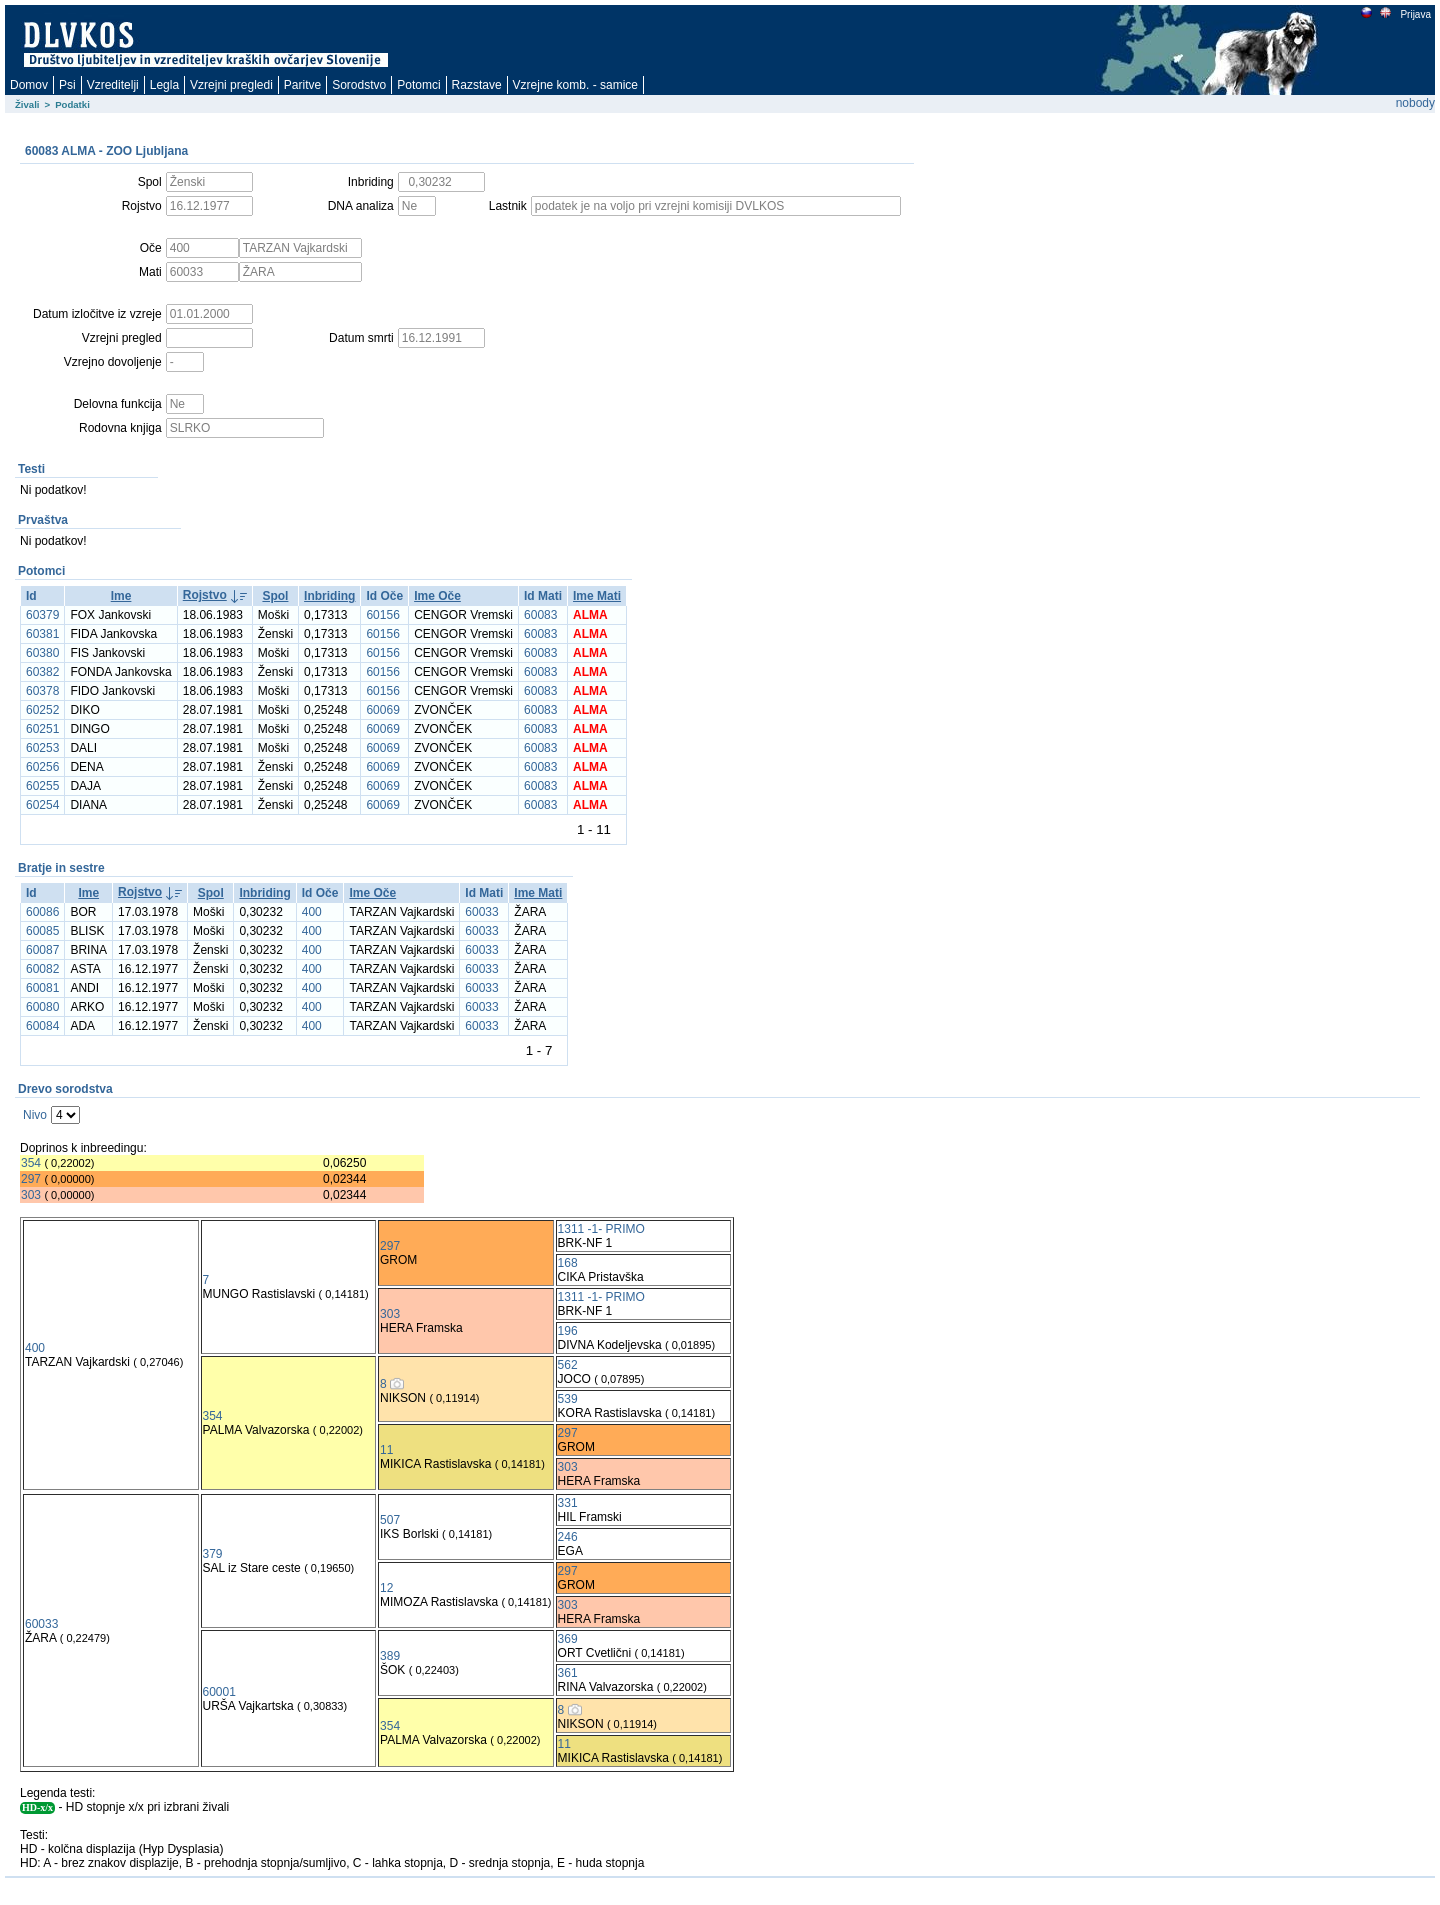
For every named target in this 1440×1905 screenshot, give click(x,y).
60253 (42, 748)
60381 (42, 634)
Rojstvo (205, 595)
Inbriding (329, 596)
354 (31, 1163)
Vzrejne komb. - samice (575, 85)
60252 (42, 710)
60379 (42, 615)
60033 (481, 912)
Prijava (1415, 14)
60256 (42, 767)
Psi (67, 85)
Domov (29, 85)
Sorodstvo (359, 85)
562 (568, 1365)
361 (568, 1673)
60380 (42, 653)
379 (213, 1554)
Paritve (302, 85)
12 (386, 1588)
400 (312, 912)
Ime (121, 596)
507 (390, 1520)
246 (568, 1537)
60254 (42, 805)
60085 (42, 931)
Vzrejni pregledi (231, 85)
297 (31, 1179)
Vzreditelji (113, 85)
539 (568, 1399)
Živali (27, 104)
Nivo (35, 1115)
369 (568, 1639)
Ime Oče (437, 596)
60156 (382, 615)
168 (568, 1263)
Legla (164, 85)
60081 (42, 988)
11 (386, 1450)
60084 (42, 1026)
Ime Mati (597, 596)
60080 (42, 1007)
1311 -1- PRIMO (601, 1229)
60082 (42, 969)
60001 (219, 1692)
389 (390, 1656)
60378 (42, 691)
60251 (42, 729)
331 (568, 1503)
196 (568, 1331)
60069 (382, 710)
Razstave (477, 85)
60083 (540, 615)
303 (31, 1195)
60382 (42, 672)
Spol (275, 596)
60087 (42, 950)
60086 (42, 912)
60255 (42, 786)
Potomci (418, 85)
